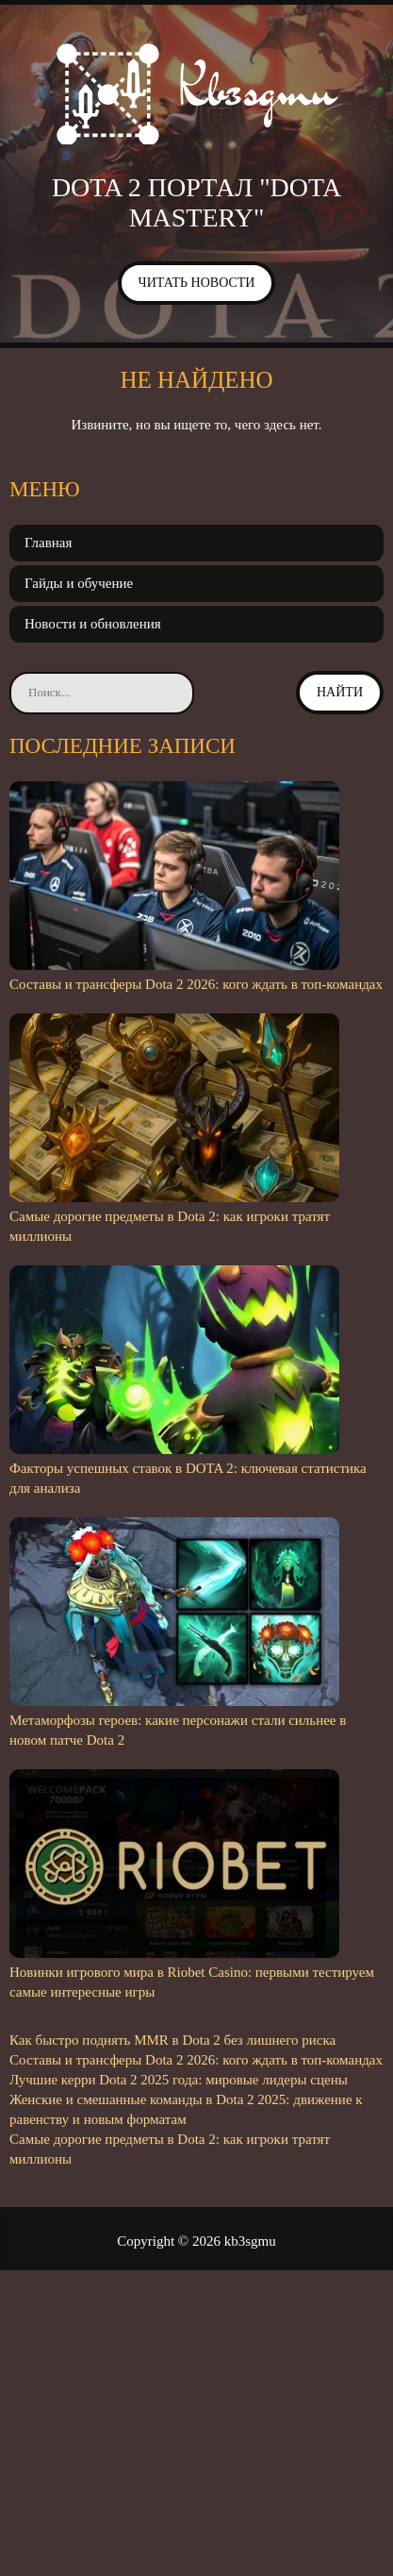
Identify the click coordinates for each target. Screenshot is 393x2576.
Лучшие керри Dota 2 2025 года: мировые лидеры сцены (178, 2079)
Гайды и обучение (79, 583)
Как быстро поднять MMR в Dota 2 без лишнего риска (172, 2040)
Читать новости (197, 283)
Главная (48, 542)
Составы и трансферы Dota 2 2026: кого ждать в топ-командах (196, 984)
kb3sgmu (250, 2241)
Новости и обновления (93, 623)
